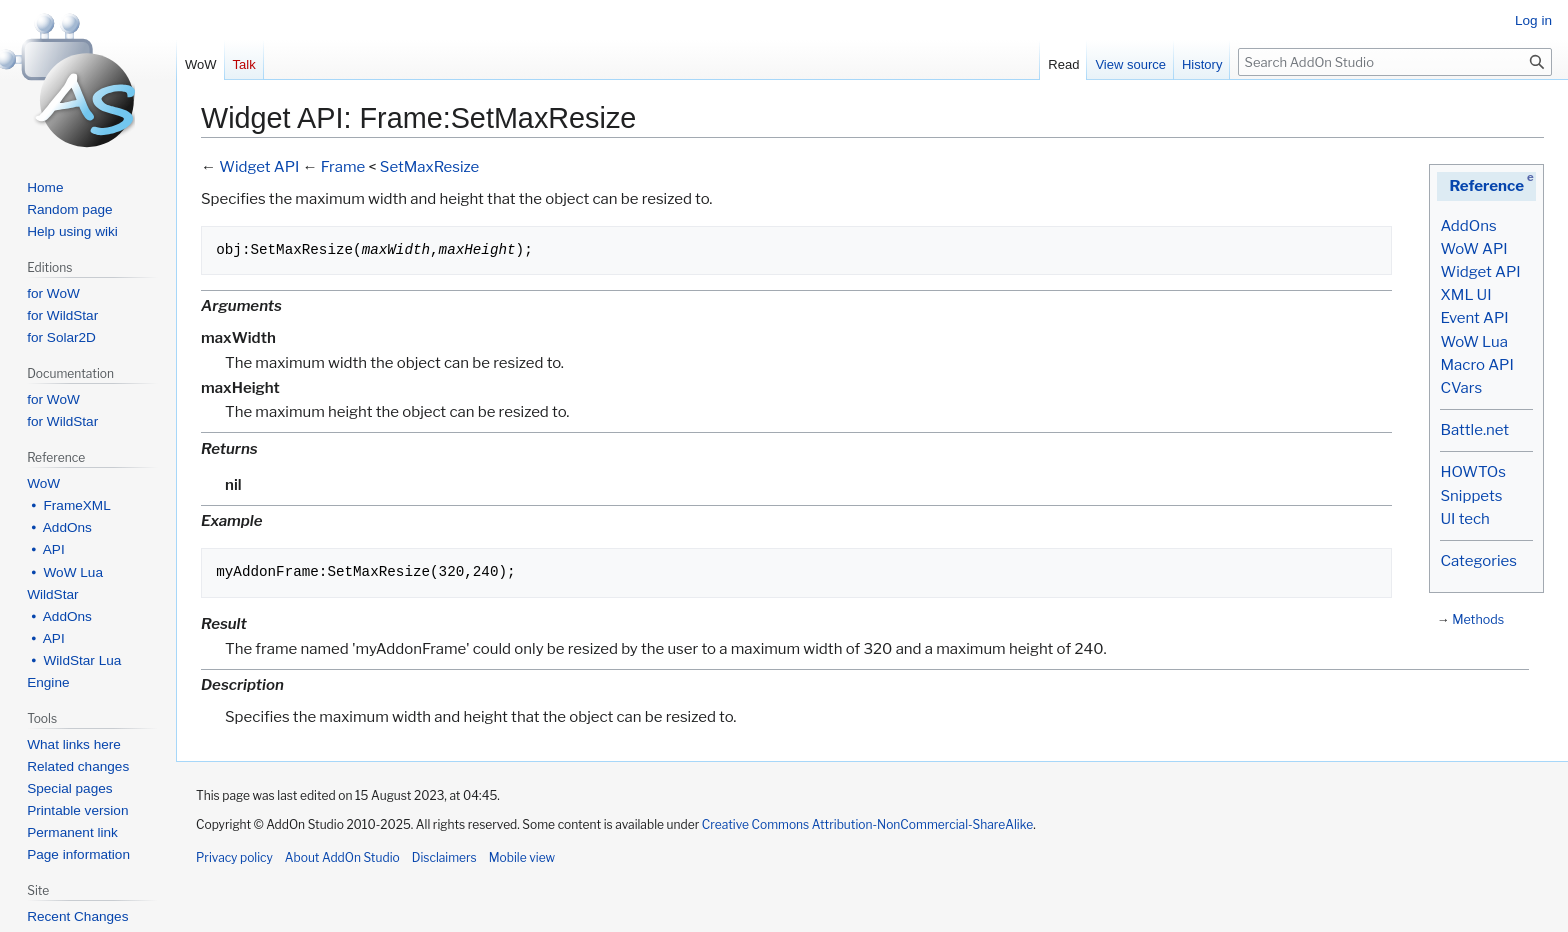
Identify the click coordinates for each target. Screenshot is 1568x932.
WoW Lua (1474, 342)
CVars (1461, 388)
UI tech (1464, 519)
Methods (1478, 619)
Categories (1478, 561)
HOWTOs (1472, 472)
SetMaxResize (430, 167)
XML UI (1465, 295)
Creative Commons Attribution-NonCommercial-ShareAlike (867, 824)
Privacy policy (234, 857)
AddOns (1468, 226)
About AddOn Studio (342, 857)
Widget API (1480, 272)
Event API (1474, 318)
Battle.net (1474, 430)
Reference (1486, 186)
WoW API (1473, 249)
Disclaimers (444, 857)
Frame (343, 167)
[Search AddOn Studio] (1395, 62)
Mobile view (522, 857)
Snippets (1471, 496)
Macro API (1476, 365)
